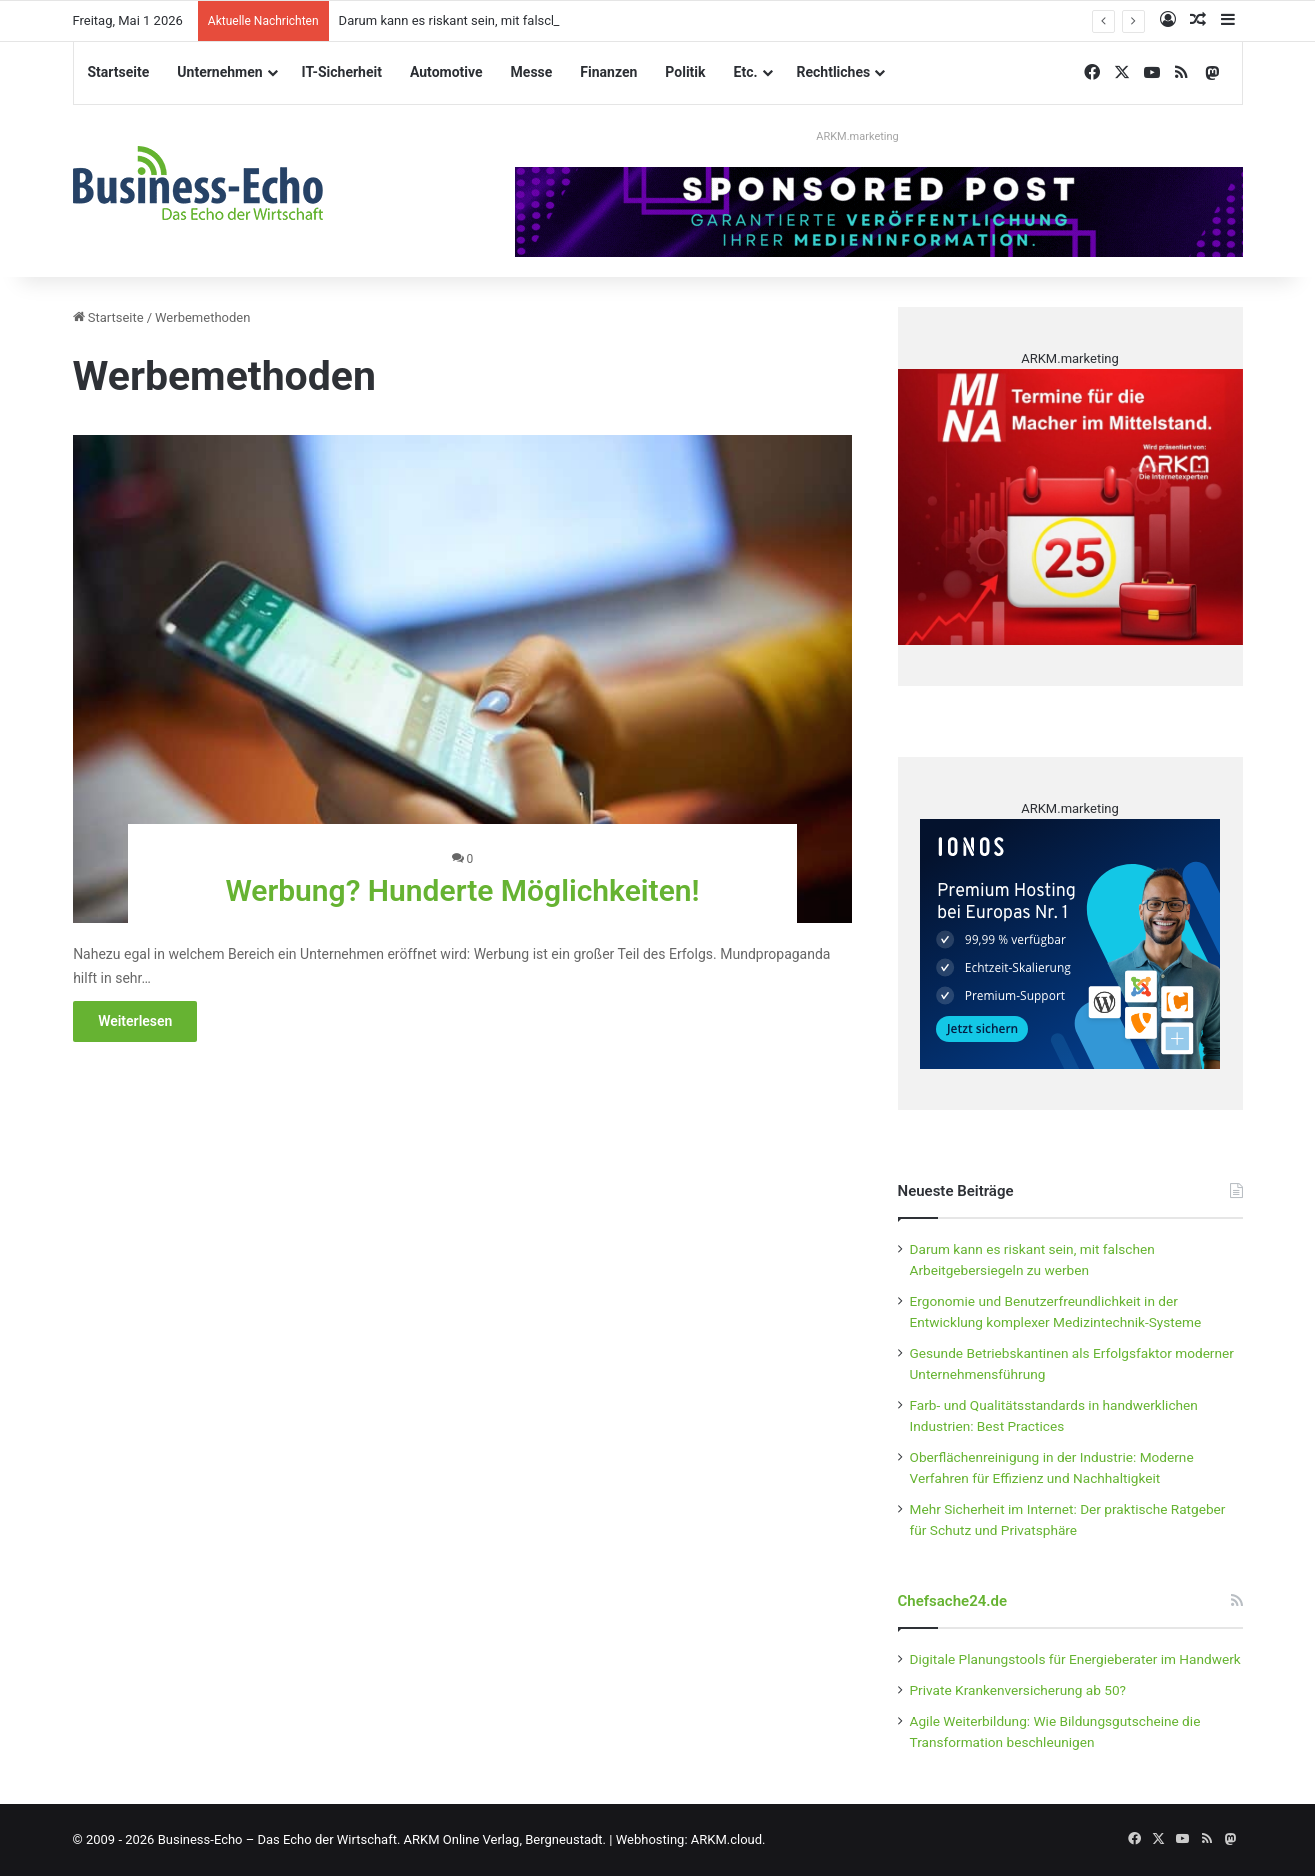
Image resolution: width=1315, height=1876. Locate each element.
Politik (685, 72)
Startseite (119, 72)
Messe (532, 72)
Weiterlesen (135, 1021)
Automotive (446, 72)
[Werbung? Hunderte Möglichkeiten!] (462, 679)
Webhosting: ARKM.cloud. (691, 1839)
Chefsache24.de (953, 1601)
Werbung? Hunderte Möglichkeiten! (462, 890)
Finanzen (608, 72)
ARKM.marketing (857, 136)
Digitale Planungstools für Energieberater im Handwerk (1075, 1659)
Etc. (746, 72)
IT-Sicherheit (342, 72)
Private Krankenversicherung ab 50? (1018, 1690)
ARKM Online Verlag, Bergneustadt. (505, 1839)
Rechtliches (834, 72)
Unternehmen (219, 72)
